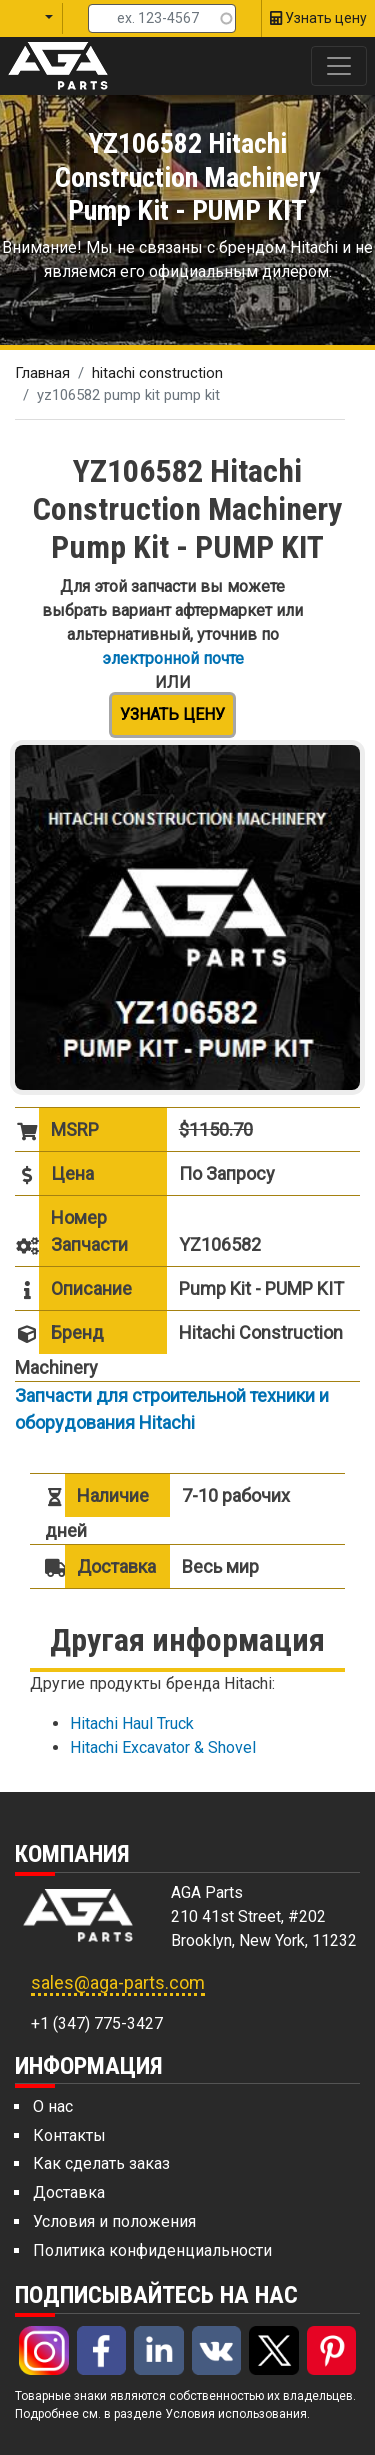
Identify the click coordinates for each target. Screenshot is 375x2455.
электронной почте (173, 658)
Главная (42, 373)
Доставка (69, 2192)
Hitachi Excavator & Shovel (163, 1747)
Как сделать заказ (101, 2163)
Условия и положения (114, 2221)
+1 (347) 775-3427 (97, 2023)
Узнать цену (172, 714)
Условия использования (236, 2414)
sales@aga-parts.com (118, 1982)
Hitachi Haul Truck (132, 1723)
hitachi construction (157, 373)
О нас (53, 2106)
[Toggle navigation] (339, 66)
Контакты (69, 2135)
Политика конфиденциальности (152, 2250)
